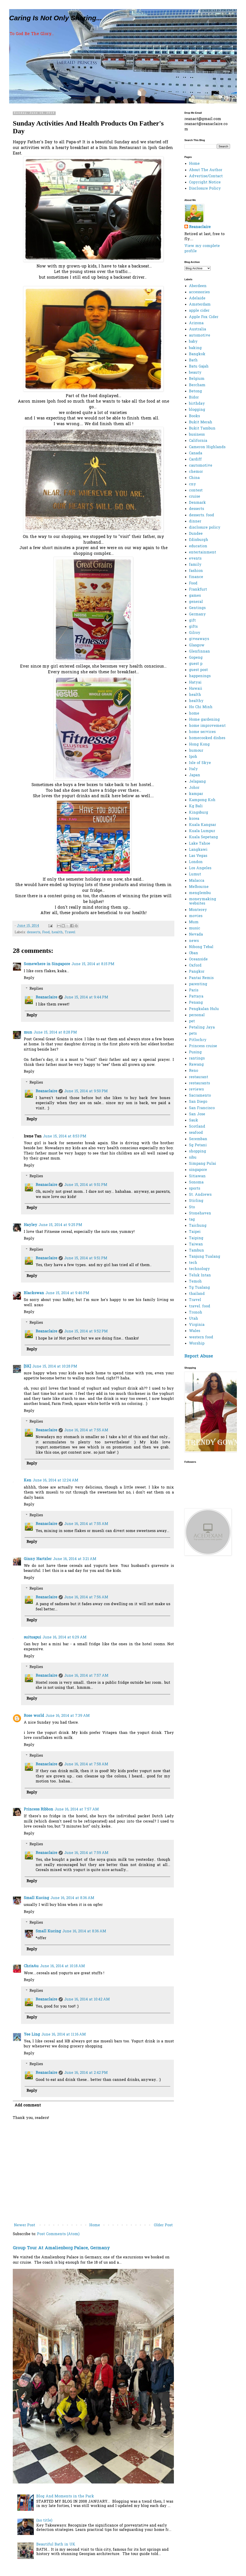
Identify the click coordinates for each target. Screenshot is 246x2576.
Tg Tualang (199, 1288)
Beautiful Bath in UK (55, 2544)
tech (193, 1263)
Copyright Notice (205, 182)
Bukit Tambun (202, 428)
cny (192, 484)
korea (194, 819)
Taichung (198, 1226)
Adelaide (197, 298)
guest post (198, 670)
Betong (195, 391)
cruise (194, 496)
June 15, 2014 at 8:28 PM (55, 1032)
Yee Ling (32, 2034)
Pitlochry (198, 1040)
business (197, 434)
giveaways (199, 639)
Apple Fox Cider (203, 317)
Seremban (198, 1139)
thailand (197, 1294)
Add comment (28, 2105)
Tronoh (195, 1312)
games (195, 596)
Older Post (163, 2225)
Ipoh (193, 757)
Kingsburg (198, 812)
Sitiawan (197, 1176)
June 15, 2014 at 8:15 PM (92, 964)
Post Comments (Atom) (58, 2234)
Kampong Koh (202, 800)
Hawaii (195, 689)
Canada (195, 453)
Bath (193, 360)
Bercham (197, 385)
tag (192, 1219)
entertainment (202, 552)
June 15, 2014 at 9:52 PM (86, 1331)
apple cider (199, 311)
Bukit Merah (200, 422)
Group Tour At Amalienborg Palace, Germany (61, 2248)
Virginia (196, 1325)
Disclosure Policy (205, 188)
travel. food (199, 1306)
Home (94, 2225)
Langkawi (198, 850)
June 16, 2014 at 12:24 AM (55, 1480)
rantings (197, 1058)
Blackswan (34, 1293)
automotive (199, 335)
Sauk (193, 1120)
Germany (197, 614)
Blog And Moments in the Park (65, 2496)
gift (192, 620)
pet (192, 1021)
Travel (70, 932)
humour (196, 750)
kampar (196, 794)
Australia (197, 329)
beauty (195, 372)
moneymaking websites (202, 901)
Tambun (196, 1250)
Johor (194, 788)
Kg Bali (196, 806)
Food (46, 932)
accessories (199, 292)
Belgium (196, 379)
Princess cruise (203, 1046)
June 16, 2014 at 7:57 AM (86, 1676)
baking (195, 348)
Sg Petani (198, 1145)
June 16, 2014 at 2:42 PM (86, 2073)
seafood (196, 1133)
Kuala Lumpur (202, 831)
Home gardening (204, 719)
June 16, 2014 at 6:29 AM (64, 1637)
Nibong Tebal (201, 947)
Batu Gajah (199, 366)
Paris (193, 990)
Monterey (198, 910)
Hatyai (195, 682)
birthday (197, 403)
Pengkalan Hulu (204, 1009)
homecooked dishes (207, 738)
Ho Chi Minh (200, 707)
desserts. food (201, 515)
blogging (197, 410)
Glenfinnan (199, 651)
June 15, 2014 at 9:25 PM (60, 1225)
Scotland (197, 1126)
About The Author (205, 170)
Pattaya (196, 996)
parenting (198, 984)
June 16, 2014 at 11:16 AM (63, 2034)
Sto (192, 1207)
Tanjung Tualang (204, 1257)
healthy (196, 701)
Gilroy (194, 633)
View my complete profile (202, 248)
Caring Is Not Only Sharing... (55, 18)
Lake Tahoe (199, 843)
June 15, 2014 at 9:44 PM (86, 997)
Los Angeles (200, 868)
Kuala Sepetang (203, 837)
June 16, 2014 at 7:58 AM (86, 1764)
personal (197, 1015)
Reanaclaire (46, 997)
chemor (196, 472)
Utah (193, 1318)
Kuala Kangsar (202, 825)
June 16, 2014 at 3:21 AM (74, 1559)
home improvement (207, 726)
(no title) (44, 2520)
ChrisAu (31, 1966)
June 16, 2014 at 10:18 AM (62, 1966)
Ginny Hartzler (38, 1559)
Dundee (196, 534)
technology (199, 1269)
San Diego (198, 1102)
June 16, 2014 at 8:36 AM (72, 1898)
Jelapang (197, 781)
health (57, 932)
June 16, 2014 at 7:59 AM (86, 1853)
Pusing (195, 1052)
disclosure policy (204, 527)
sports (194, 1188)
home (194, 713)
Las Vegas (198, 856)
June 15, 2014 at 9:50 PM (86, 1091)
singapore (198, 1170)
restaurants (199, 1083)
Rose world (34, 1716)
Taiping (196, 1238)
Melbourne (199, 887)
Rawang (196, 1064)
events (195, 558)
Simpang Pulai (202, 1164)
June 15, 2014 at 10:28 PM (54, 1366)
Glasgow (196, 645)
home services (202, 732)
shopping (197, 1151)
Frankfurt (198, 589)
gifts (193, 627)
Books (194, 416)
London (196, 862)
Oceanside (198, 959)
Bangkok (197, 354)
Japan (194, 775)
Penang (196, 1002)
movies (195, 916)
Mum (194, 922)
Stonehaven (200, 1213)
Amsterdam (200, 304)
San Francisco (202, 1108)
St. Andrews (200, 1195)
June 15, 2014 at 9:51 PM (85, 1185)
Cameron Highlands (207, 447)
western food (201, 1337)
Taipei (195, 1232)
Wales (194, 1331)
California (198, 441)
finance (196, 577)
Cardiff (195, 459)
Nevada (196, 934)
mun (28, 1032)
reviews (196, 1089)
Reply (29, 978)
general (196, 602)
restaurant (198, 1077)
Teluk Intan (200, 1275)
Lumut (195, 874)
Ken (27, 1480)
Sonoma (196, 1182)
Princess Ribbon (38, 1809)
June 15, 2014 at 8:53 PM (64, 1136)
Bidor (194, 397)
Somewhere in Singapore (47, 964)
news (194, 941)
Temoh (195, 1281)
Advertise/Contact (206, 176)
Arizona (196, 323)
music (194, 928)
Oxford (195, 965)
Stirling (196, 1201)
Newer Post (24, 2225)
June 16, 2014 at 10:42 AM (87, 1999)
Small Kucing (36, 1898)
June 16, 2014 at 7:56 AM (86, 1597)
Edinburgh (198, 540)
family (195, 565)
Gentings (197, 608)
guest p (195, 664)
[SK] (27, 1366)
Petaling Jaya (202, 1027)
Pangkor (196, 971)
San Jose (197, 1114)
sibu (192, 1157)
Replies (36, 989)
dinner (195, 521)
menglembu (200, 893)
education (198, 546)
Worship (196, 1343)
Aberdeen (198, 286)
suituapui (32, 1637)
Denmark (197, 503)
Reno (193, 1071)
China (194, 478)
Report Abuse (198, 1356)
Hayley (30, 1225)
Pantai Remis (201, 978)
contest (196, 490)
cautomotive (200, 465)
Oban (193, 953)
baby (193, 341)
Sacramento (200, 1095)
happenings (200, 676)
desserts (33, 932)
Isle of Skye (200, 763)
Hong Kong (199, 744)
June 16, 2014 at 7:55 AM (86, 1430)
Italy (193, 769)
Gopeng (196, 658)
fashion (196, 571)
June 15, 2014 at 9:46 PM (67, 1293)
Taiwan (196, 1244)
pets (193, 1033)
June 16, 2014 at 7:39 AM (67, 1716)
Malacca (196, 881)
